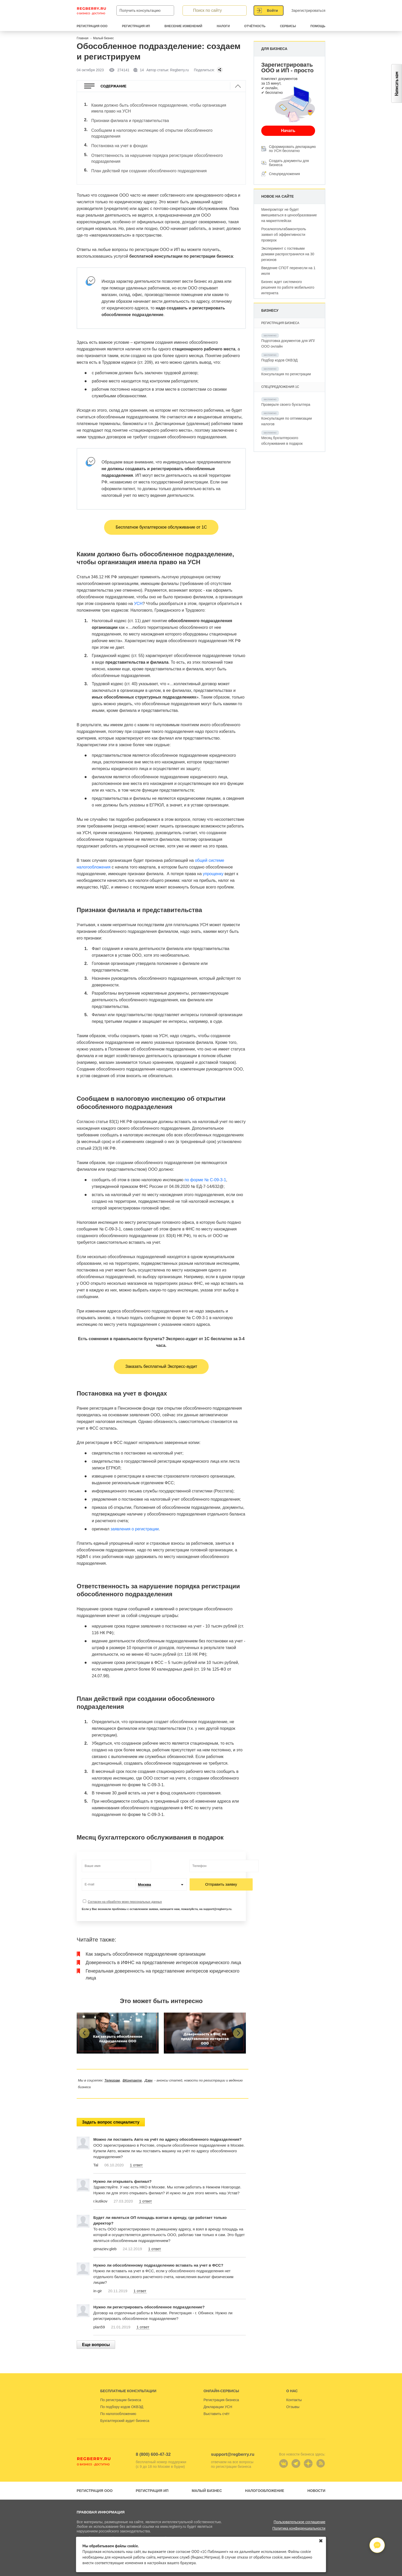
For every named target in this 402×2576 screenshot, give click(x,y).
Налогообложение (264, 2478)
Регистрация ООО (95, 2478)
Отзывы (292, 2394)
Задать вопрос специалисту (110, 2110)
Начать (288, 130)
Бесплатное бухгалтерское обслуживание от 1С (161, 515)
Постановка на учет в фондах (119, 138)
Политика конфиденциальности (298, 2516)
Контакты (294, 2388)
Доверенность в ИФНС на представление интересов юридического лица (163, 1950)
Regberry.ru (91, 10)
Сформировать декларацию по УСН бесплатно (292, 149)
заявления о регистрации (134, 1516)
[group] (118, 2020)
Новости (316, 2478)
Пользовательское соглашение (299, 2510)
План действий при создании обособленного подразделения (149, 159)
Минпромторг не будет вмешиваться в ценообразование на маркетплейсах (289, 215)
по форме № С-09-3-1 (205, 1167)
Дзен (148, 2068)
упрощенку (213, 861)
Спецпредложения (284, 174)
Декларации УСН (218, 2394)
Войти (272, 10)
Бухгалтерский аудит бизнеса (124, 2408)
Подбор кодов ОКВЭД (279, 360)
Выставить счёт (217, 2401)
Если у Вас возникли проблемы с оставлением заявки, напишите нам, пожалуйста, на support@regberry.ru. (157, 1896)
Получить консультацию (140, 10)
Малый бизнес (207, 2478)
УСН (138, 591)
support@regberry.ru (232, 2442)
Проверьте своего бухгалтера (285, 404)
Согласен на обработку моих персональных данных (125, 1889)
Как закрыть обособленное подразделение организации (145, 1941)
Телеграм (112, 2068)
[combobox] (161, 1872)
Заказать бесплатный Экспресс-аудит (161, 1354)
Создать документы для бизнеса (289, 163)
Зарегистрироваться (308, 10)
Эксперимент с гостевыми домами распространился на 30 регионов (287, 254)
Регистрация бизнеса (221, 2388)
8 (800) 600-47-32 (153, 2442)
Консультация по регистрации (286, 374)
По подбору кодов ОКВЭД (121, 2394)
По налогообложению (118, 2401)
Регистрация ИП (152, 2478)
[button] (84, 2021)
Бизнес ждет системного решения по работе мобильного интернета (287, 287)
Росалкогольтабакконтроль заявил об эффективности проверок (283, 234)
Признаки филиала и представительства (130, 117)
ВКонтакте (132, 2068)
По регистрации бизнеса (120, 2388)
